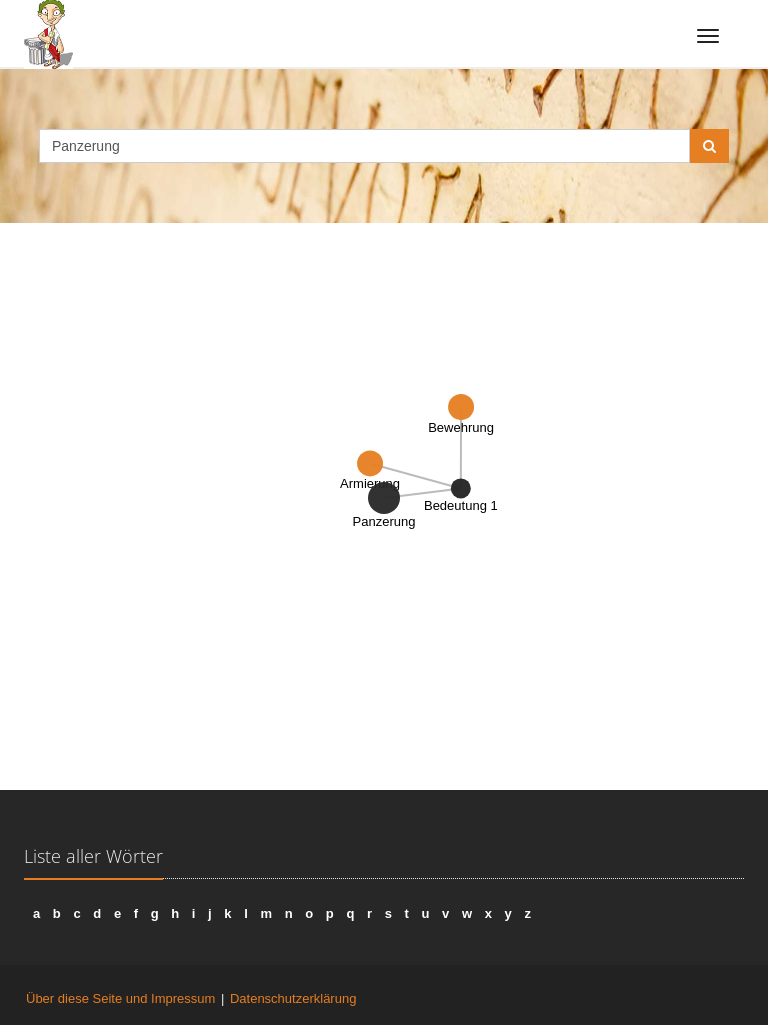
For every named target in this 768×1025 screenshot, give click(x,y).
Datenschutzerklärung (293, 998)
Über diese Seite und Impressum (120, 998)
